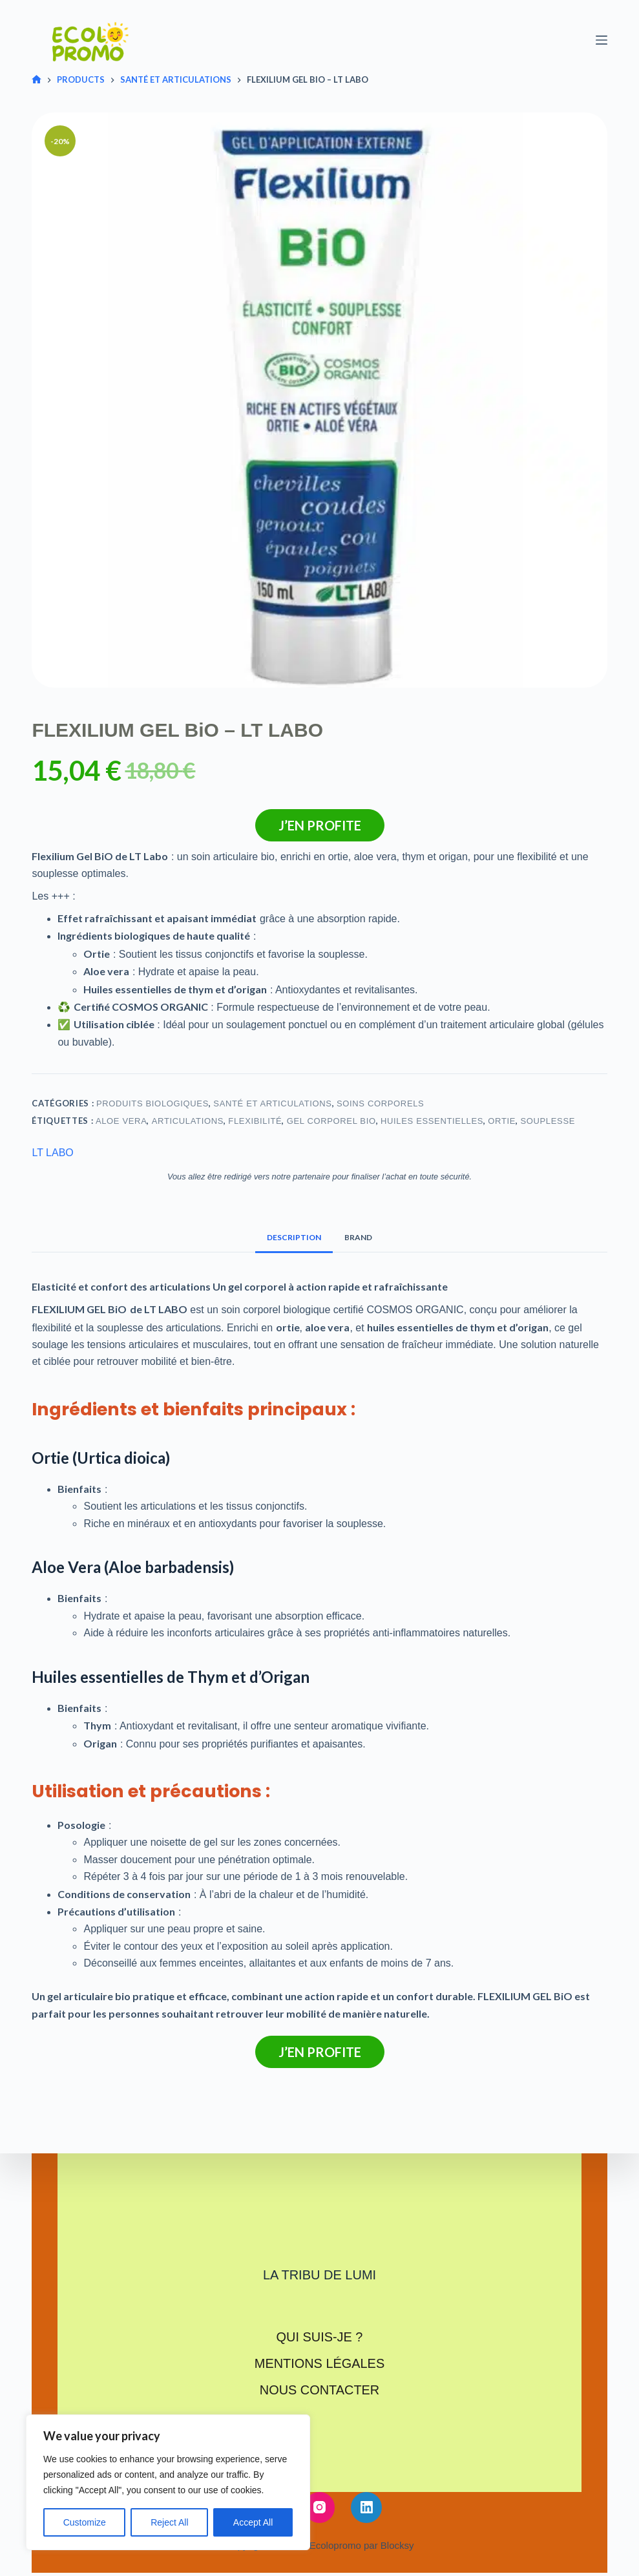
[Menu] (601, 40)
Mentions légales (319, 2363)
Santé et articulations (272, 1103)
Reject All (169, 2522)
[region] (168, 2482)
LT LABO (52, 1152)
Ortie (502, 1121)
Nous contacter (319, 2388)
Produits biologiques (152, 1103)
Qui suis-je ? (319, 2337)
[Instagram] (319, 2506)
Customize (84, 2522)
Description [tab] (294, 1237)
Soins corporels (380, 1103)
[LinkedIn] (366, 2506)
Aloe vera (121, 1121)
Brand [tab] (358, 1237)
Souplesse (547, 1121)
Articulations (188, 1121)
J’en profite (319, 825)
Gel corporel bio (331, 1121)
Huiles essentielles (432, 1121)
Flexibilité (255, 1121)
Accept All (253, 2522)
